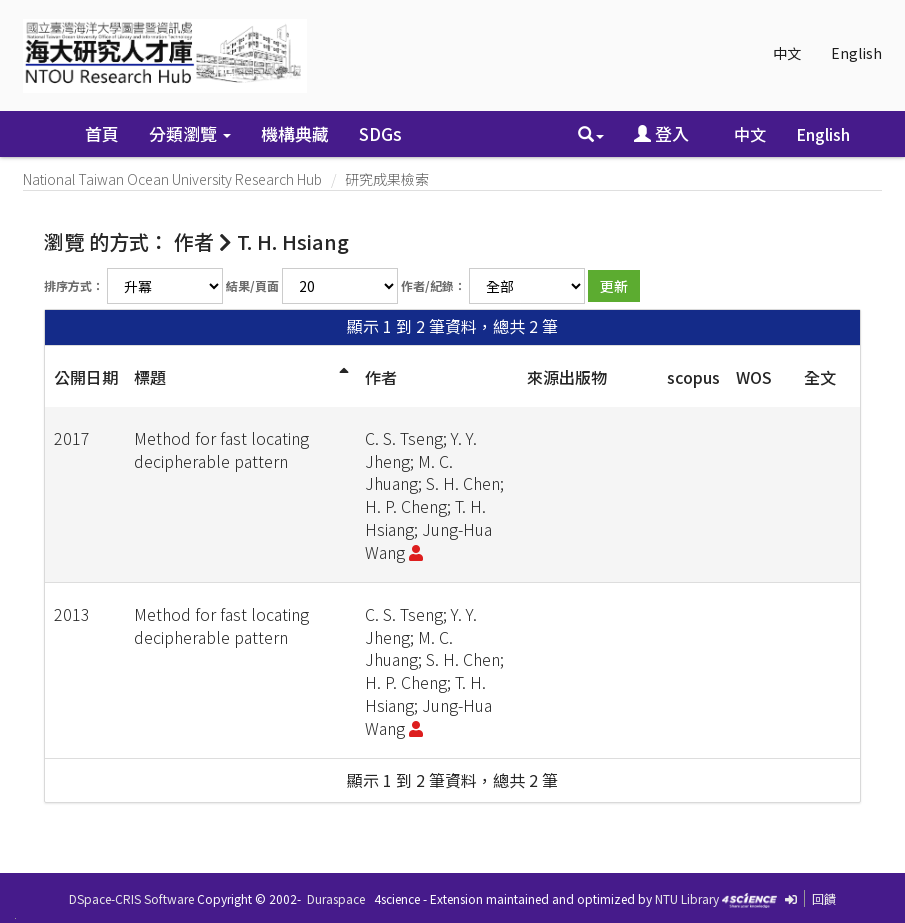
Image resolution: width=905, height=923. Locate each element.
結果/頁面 (252, 285)
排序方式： (74, 285)
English (856, 53)
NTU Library (687, 898)
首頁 (102, 133)
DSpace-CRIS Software (131, 898)
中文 (787, 53)
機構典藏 (295, 133)
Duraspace (336, 898)
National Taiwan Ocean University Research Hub (172, 179)
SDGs (380, 133)
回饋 (824, 898)
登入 (661, 133)
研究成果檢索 (387, 179)
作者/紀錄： (433, 285)
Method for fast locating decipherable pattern (221, 449)
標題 (150, 377)
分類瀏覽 (190, 133)
